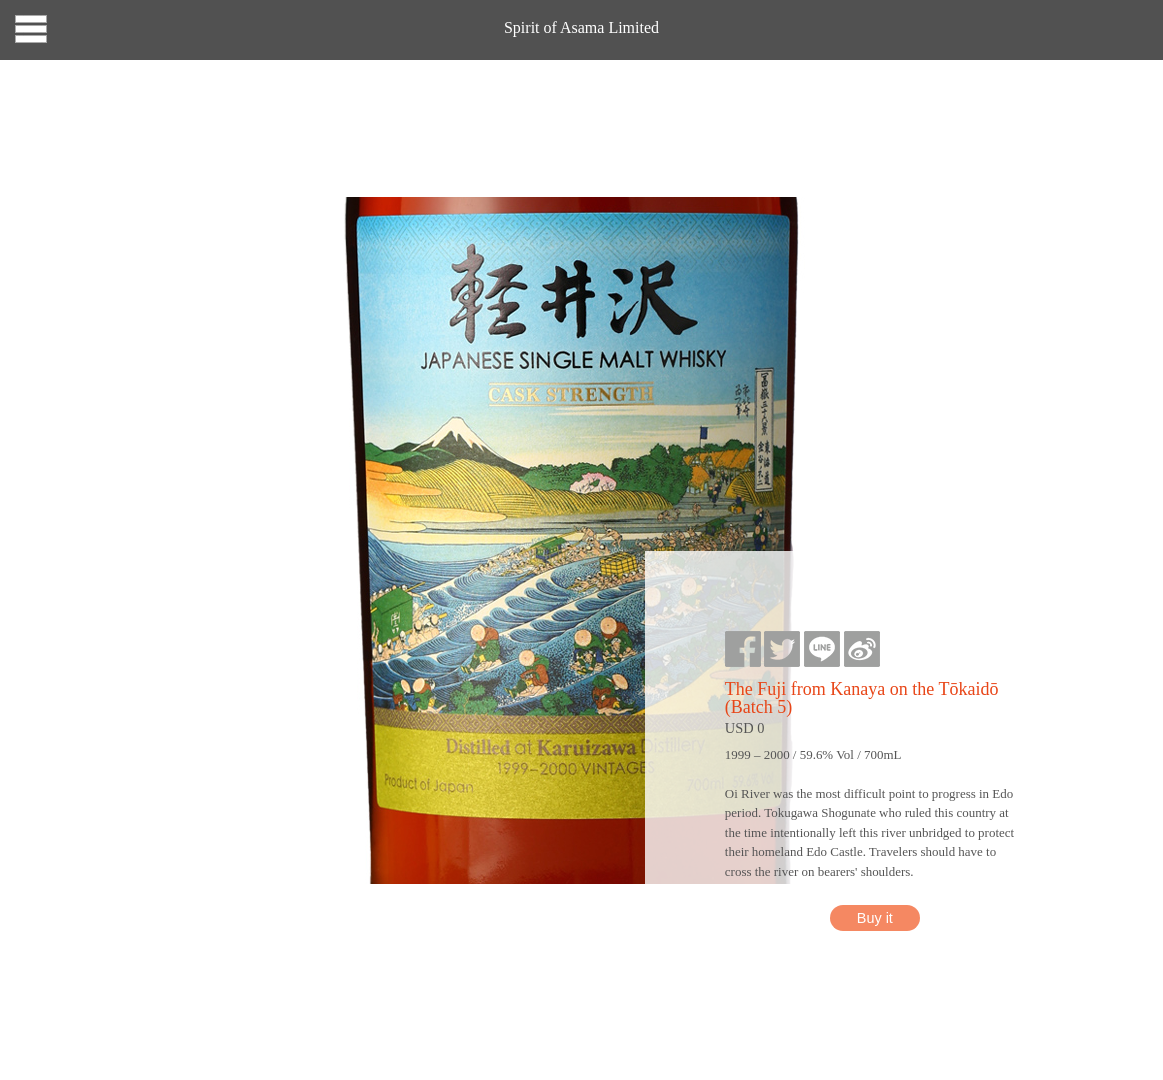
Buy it (875, 918)
